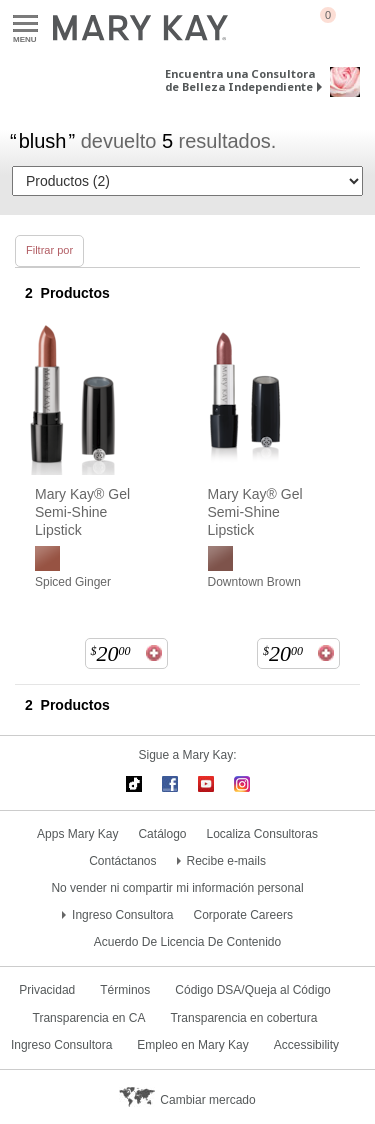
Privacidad (47, 990)
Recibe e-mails (226, 861)
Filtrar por (49, 250)
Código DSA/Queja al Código (252, 990)
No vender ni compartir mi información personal (177, 888)
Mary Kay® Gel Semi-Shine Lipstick (82, 512)
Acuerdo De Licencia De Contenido (187, 942)
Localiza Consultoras (262, 834)
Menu (25, 24)
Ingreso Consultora (122, 915)
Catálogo (162, 834)
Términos (125, 990)
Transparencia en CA (89, 1018)
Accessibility (306, 1045)
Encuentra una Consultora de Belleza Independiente (240, 80)
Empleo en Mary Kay (192, 1045)
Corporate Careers (243, 915)
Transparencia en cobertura (243, 1018)
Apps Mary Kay (77, 834)
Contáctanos (122, 861)
